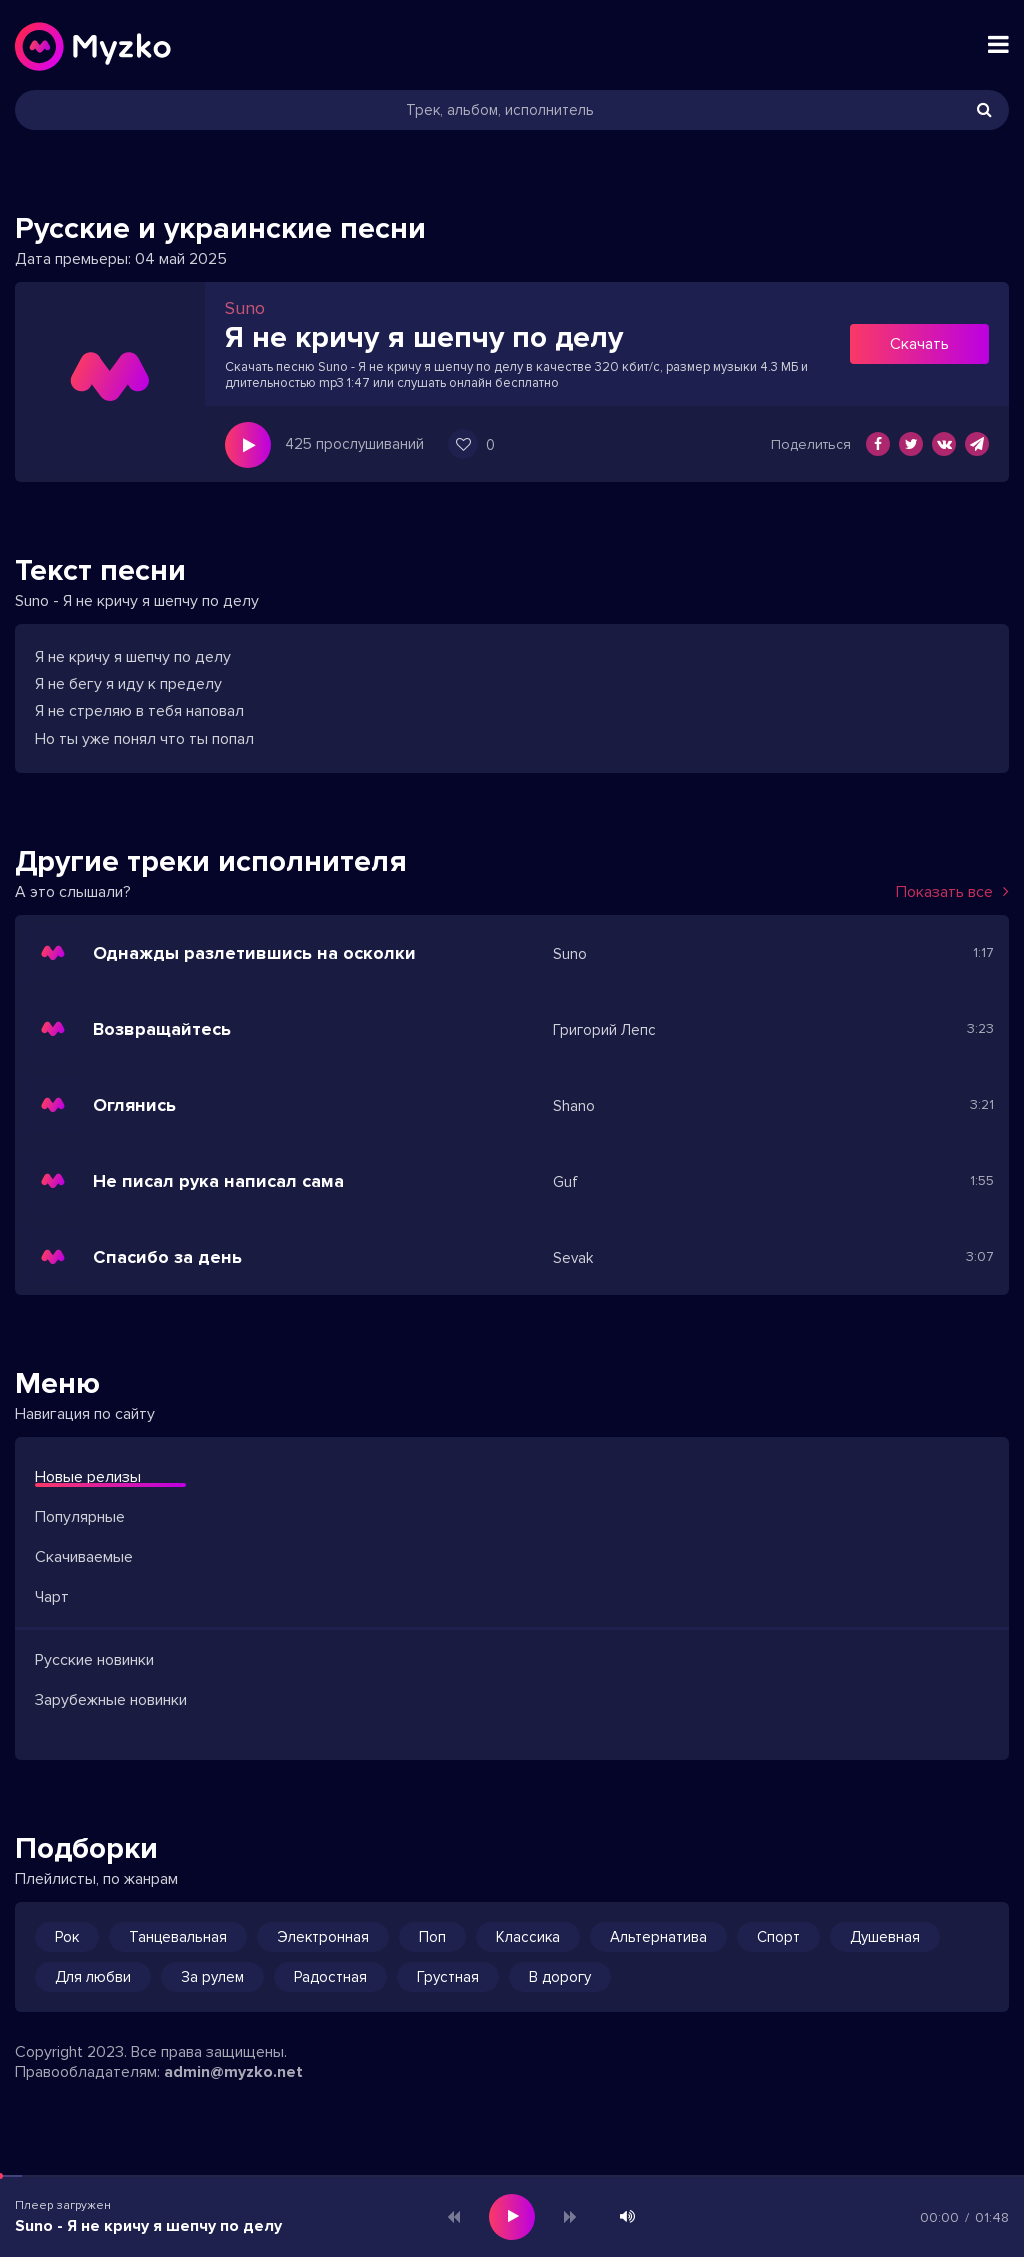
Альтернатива (658, 1937)
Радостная (330, 1977)
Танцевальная (178, 1937)
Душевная (885, 1937)
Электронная (323, 1937)
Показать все (952, 892)
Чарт (52, 1597)
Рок (67, 1937)
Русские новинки (94, 1660)
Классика (528, 1937)
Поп (432, 1937)
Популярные (80, 1517)
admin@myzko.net (233, 2072)
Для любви (93, 1977)
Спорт (778, 1937)
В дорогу (560, 1977)
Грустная (448, 1977)
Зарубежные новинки (111, 1700)
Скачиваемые (84, 1557)
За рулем (212, 1977)
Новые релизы (88, 1477)
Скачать (919, 344)
